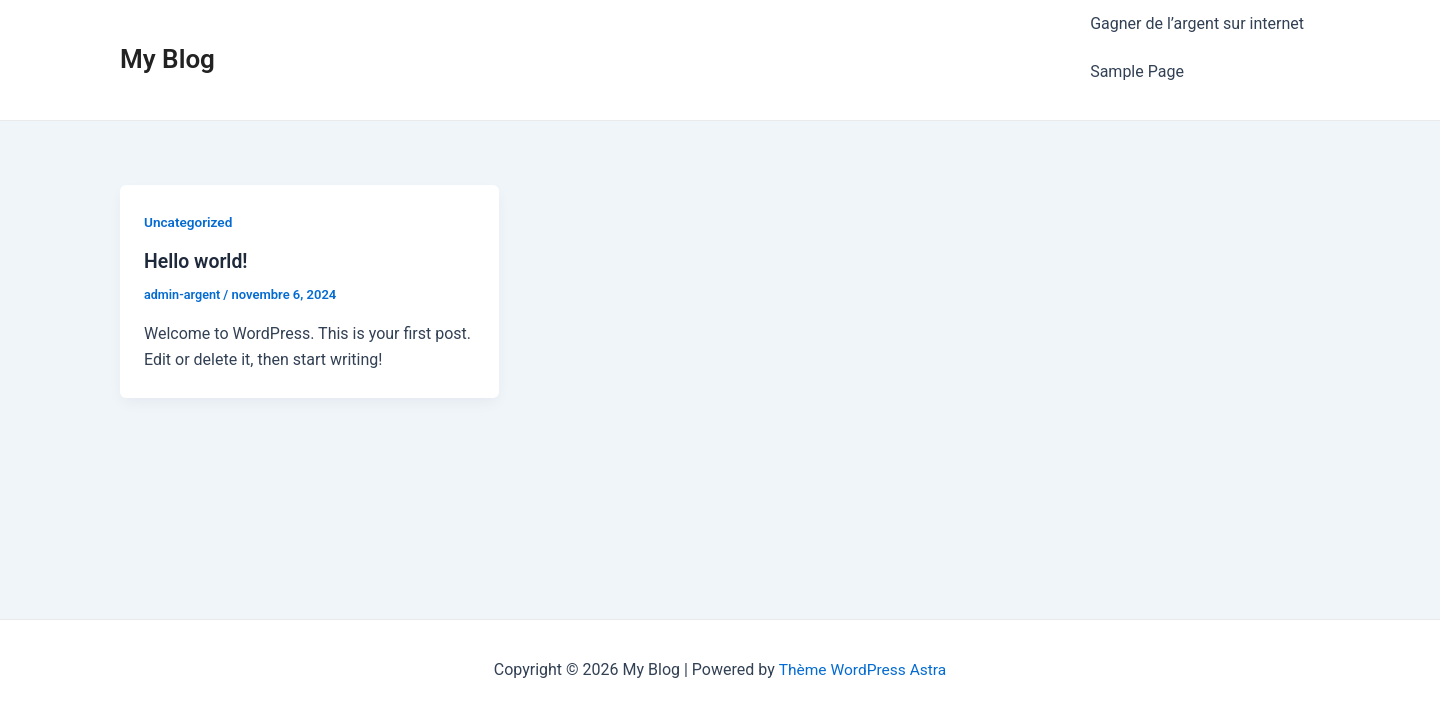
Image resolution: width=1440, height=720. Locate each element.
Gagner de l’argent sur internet (1197, 14)
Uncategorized (189, 182)
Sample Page (1137, 40)
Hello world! (197, 221)
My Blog (167, 39)
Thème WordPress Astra (862, 669)
